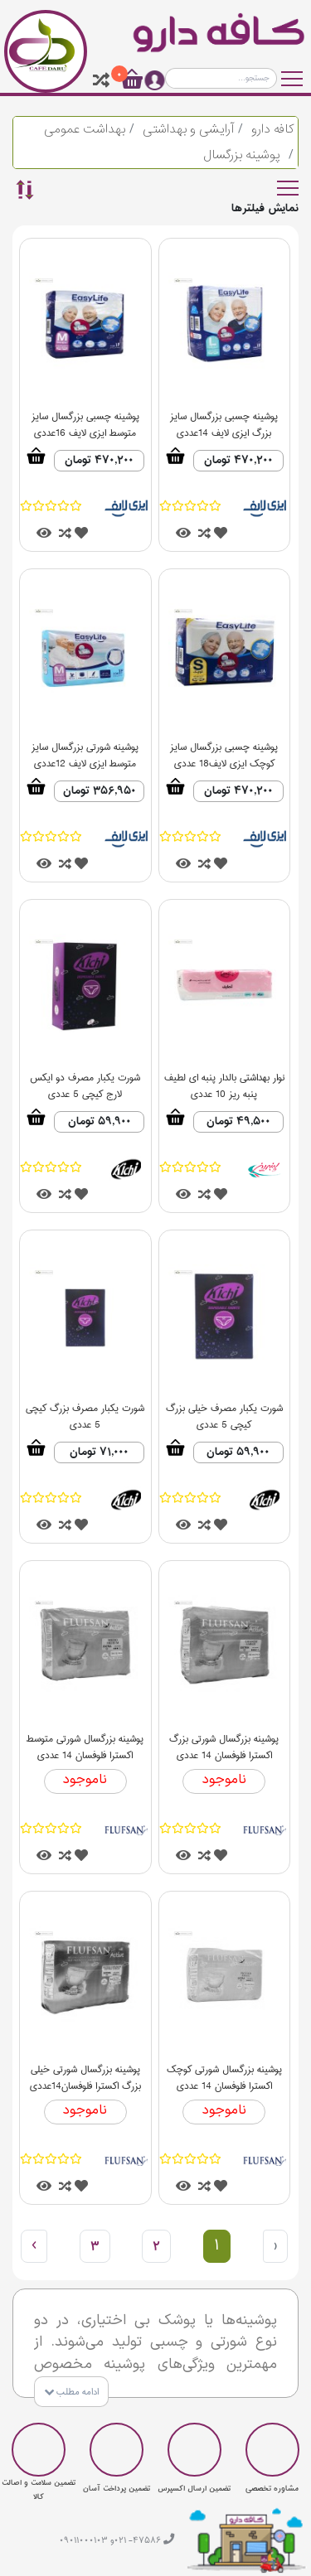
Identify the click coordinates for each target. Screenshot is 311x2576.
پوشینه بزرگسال (241, 155)
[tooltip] (101, 80)
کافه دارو (272, 129)
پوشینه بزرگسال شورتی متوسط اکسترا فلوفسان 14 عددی (85, 1741)
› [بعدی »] (34, 2246)
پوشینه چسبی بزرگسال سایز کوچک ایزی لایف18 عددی (224, 749)
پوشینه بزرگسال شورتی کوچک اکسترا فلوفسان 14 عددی (224, 2071)
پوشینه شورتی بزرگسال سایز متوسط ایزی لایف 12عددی (85, 749)
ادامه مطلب (72, 2393)
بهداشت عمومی (84, 129)
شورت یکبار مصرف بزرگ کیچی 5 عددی (85, 1410)
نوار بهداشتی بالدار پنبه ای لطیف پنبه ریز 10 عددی (224, 1080)
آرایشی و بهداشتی (188, 129)
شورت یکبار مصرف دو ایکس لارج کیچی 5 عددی (85, 1080)
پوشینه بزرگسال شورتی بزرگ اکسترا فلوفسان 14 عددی (224, 1741)
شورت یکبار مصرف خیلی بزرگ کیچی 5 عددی (224, 1410)
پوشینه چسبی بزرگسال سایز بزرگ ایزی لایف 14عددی (224, 418)
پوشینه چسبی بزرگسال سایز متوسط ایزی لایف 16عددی (85, 418)
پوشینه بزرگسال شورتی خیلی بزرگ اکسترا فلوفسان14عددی (85, 2071)
